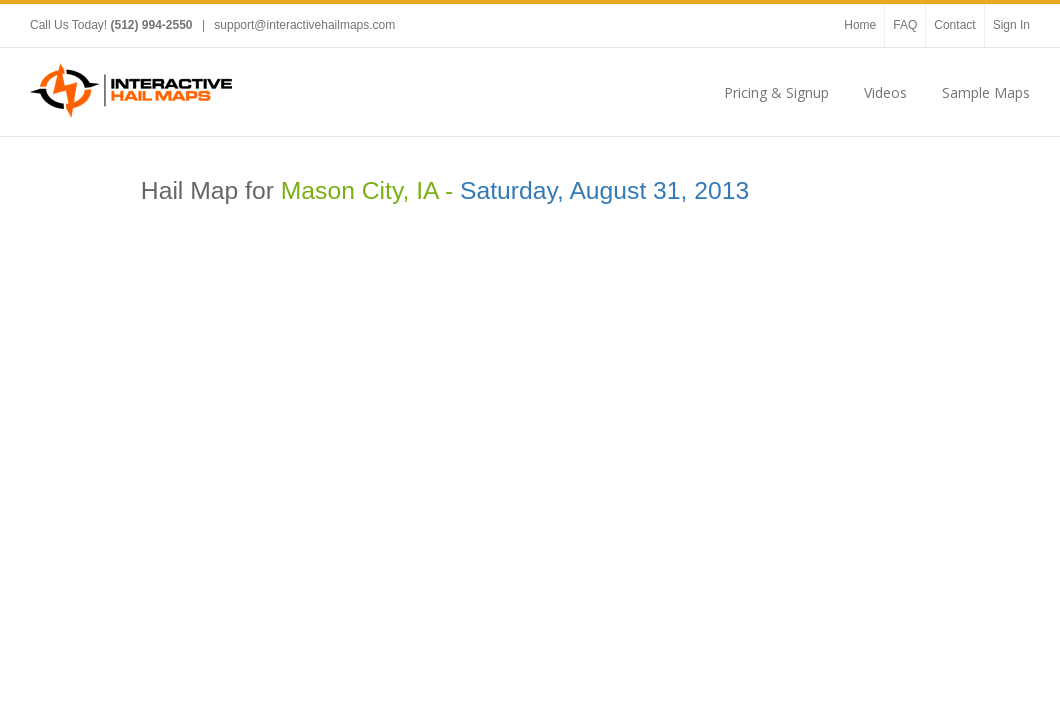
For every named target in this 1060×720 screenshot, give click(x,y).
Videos (885, 92)
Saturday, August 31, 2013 (604, 190)
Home (860, 25)
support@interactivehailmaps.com (304, 25)
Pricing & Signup (776, 92)
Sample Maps (986, 92)
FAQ (905, 25)
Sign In (1011, 25)
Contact (954, 25)
